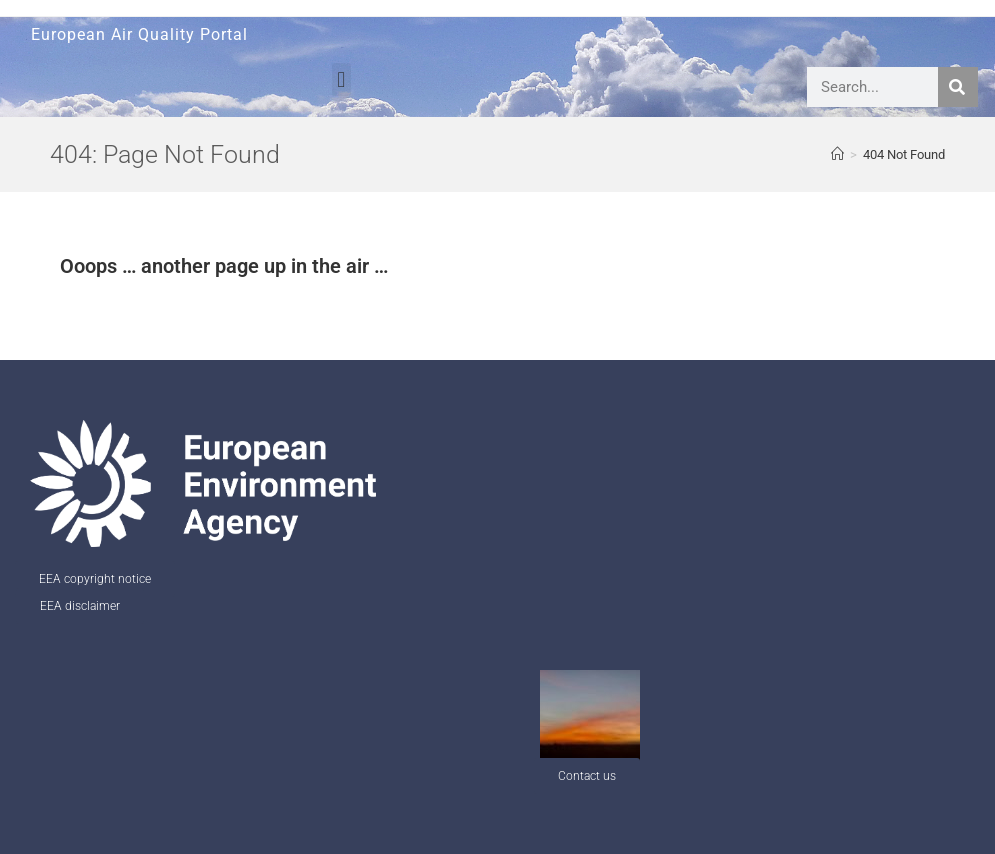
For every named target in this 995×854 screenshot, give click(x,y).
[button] (341, 79)
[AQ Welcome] (837, 154)
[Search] (958, 87)
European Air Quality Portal (139, 34)
